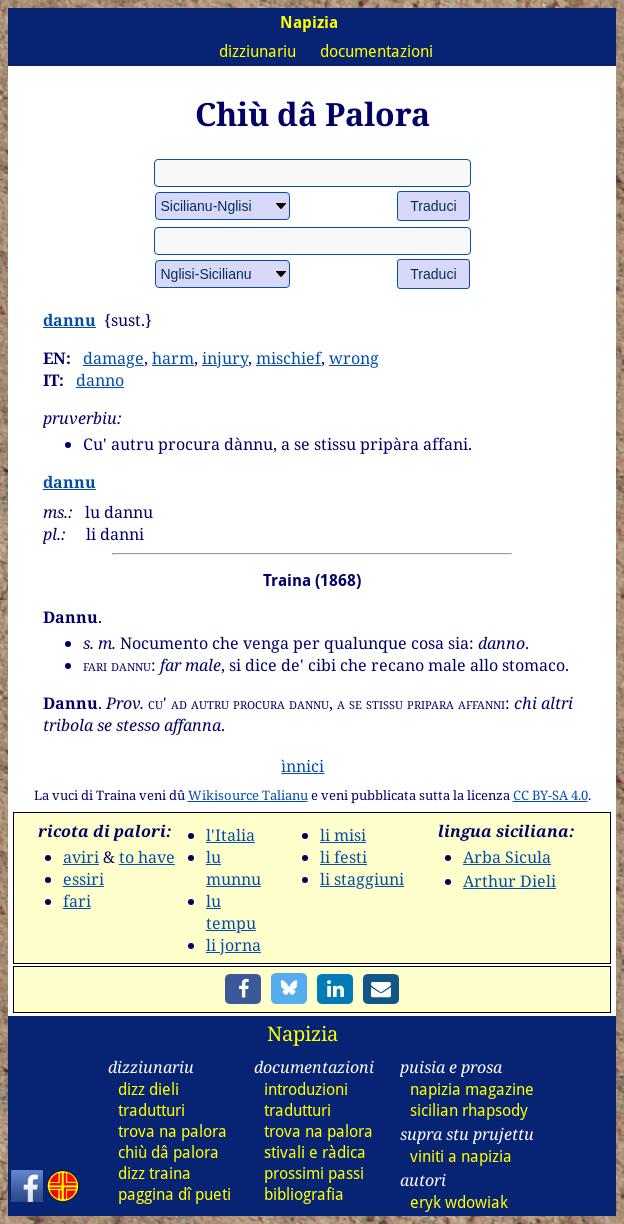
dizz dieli (148, 1089)
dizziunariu (257, 51)
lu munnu (233, 868)
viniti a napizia (461, 1156)
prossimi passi (314, 1173)
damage (113, 358)
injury (225, 358)
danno (100, 380)
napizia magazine (472, 1089)
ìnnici (302, 766)
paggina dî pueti (174, 1194)
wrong (354, 358)
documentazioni (376, 51)
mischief (288, 358)
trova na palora (172, 1131)
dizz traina (154, 1173)
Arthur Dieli (509, 881)
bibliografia (304, 1194)
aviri (81, 857)
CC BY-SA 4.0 (550, 795)
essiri (83, 879)
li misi (343, 835)
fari (77, 901)
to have (147, 857)
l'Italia (230, 835)
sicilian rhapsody (469, 1110)
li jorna (233, 945)
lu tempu (231, 912)
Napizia (302, 1033)
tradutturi (151, 1110)
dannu (69, 320)
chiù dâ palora (168, 1152)
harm (173, 358)
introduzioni (306, 1089)
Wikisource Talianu (248, 795)
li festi (343, 857)
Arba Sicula (507, 857)
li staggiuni (362, 879)
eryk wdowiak (459, 1202)
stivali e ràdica (315, 1152)
